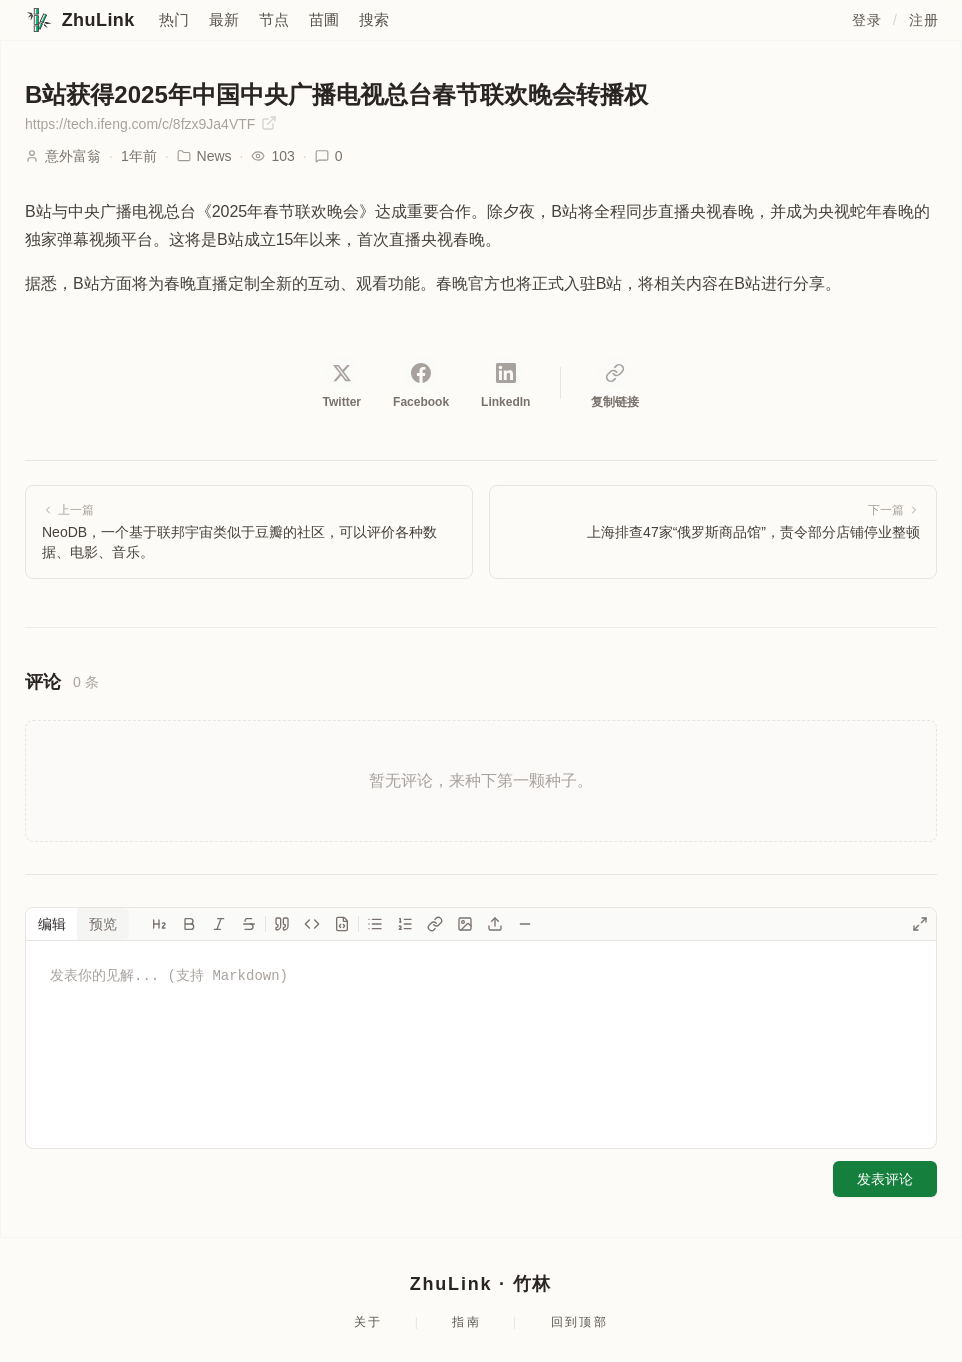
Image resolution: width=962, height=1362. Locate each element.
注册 (923, 20)
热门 (174, 19)
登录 (866, 20)
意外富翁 (73, 156)
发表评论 (885, 1179)
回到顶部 (580, 1322)
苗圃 (324, 19)
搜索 (374, 19)
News (204, 156)
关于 (368, 1322)
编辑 (52, 924)
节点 (274, 19)
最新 (224, 19)
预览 (103, 924)
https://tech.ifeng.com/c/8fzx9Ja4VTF (151, 123)
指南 (466, 1322)
